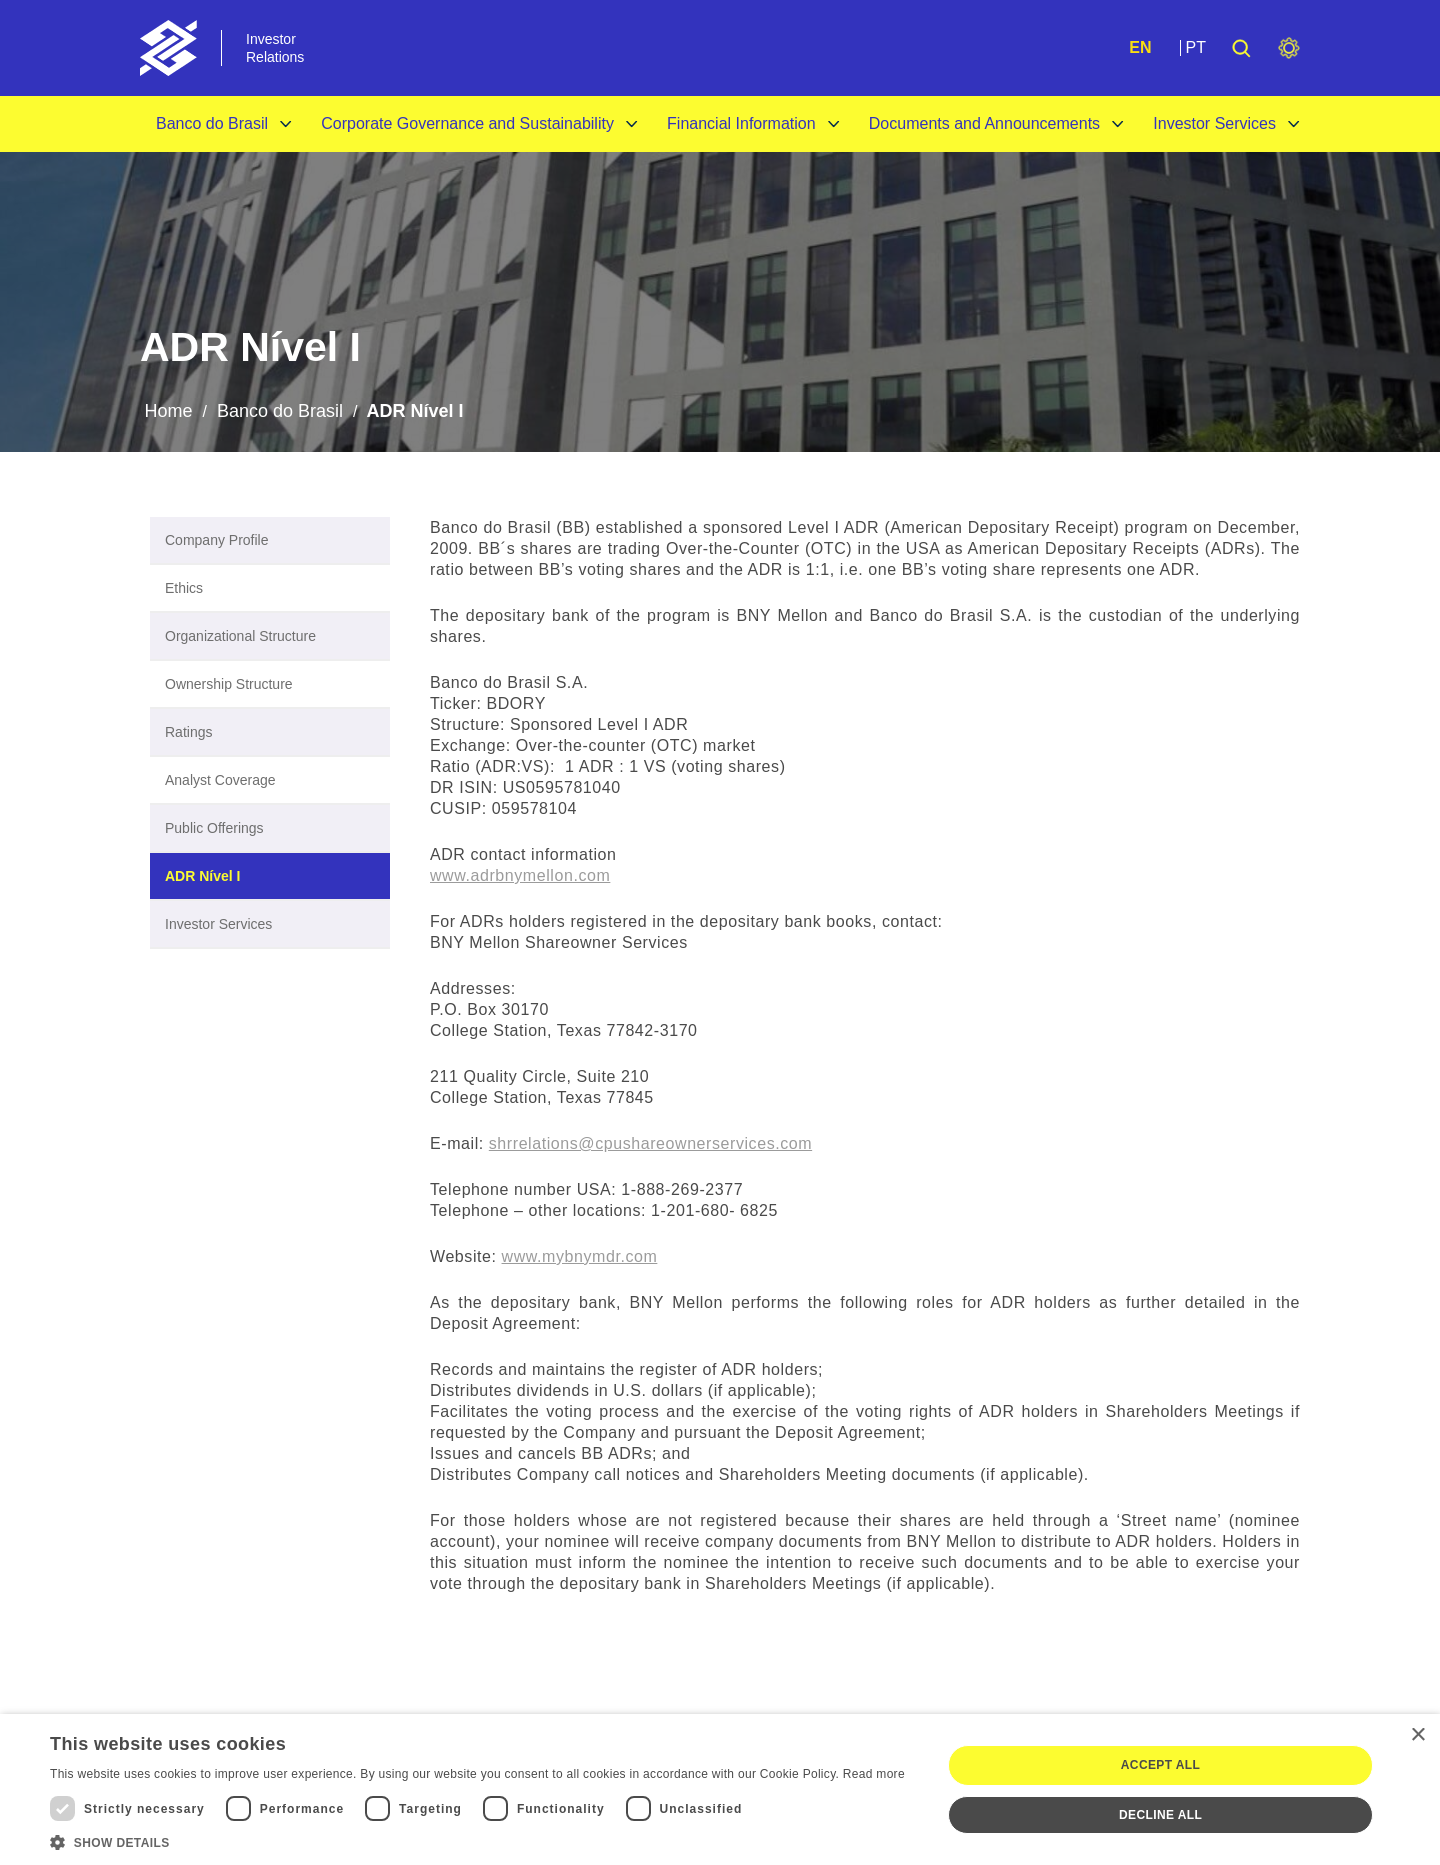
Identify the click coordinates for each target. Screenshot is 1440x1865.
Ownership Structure (229, 684)
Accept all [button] (1161, 1765)
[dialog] (720, 1789)
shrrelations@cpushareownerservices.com (650, 1143)
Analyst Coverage (220, 780)
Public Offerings (214, 828)
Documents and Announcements (984, 123)
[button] (477, 1841)
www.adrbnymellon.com (520, 875)
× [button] (1417, 1735)
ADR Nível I (202, 876)
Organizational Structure (240, 636)
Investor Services (1214, 123)
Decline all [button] (1160, 1815)
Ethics (184, 588)
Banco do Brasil (212, 123)
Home (168, 411)
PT (1196, 48)
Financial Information (741, 123)
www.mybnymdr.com (580, 1256)
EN (1140, 48)
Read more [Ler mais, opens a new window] (874, 1774)
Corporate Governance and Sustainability (467, 123)
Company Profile (217, 540)
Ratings (188, 732)
